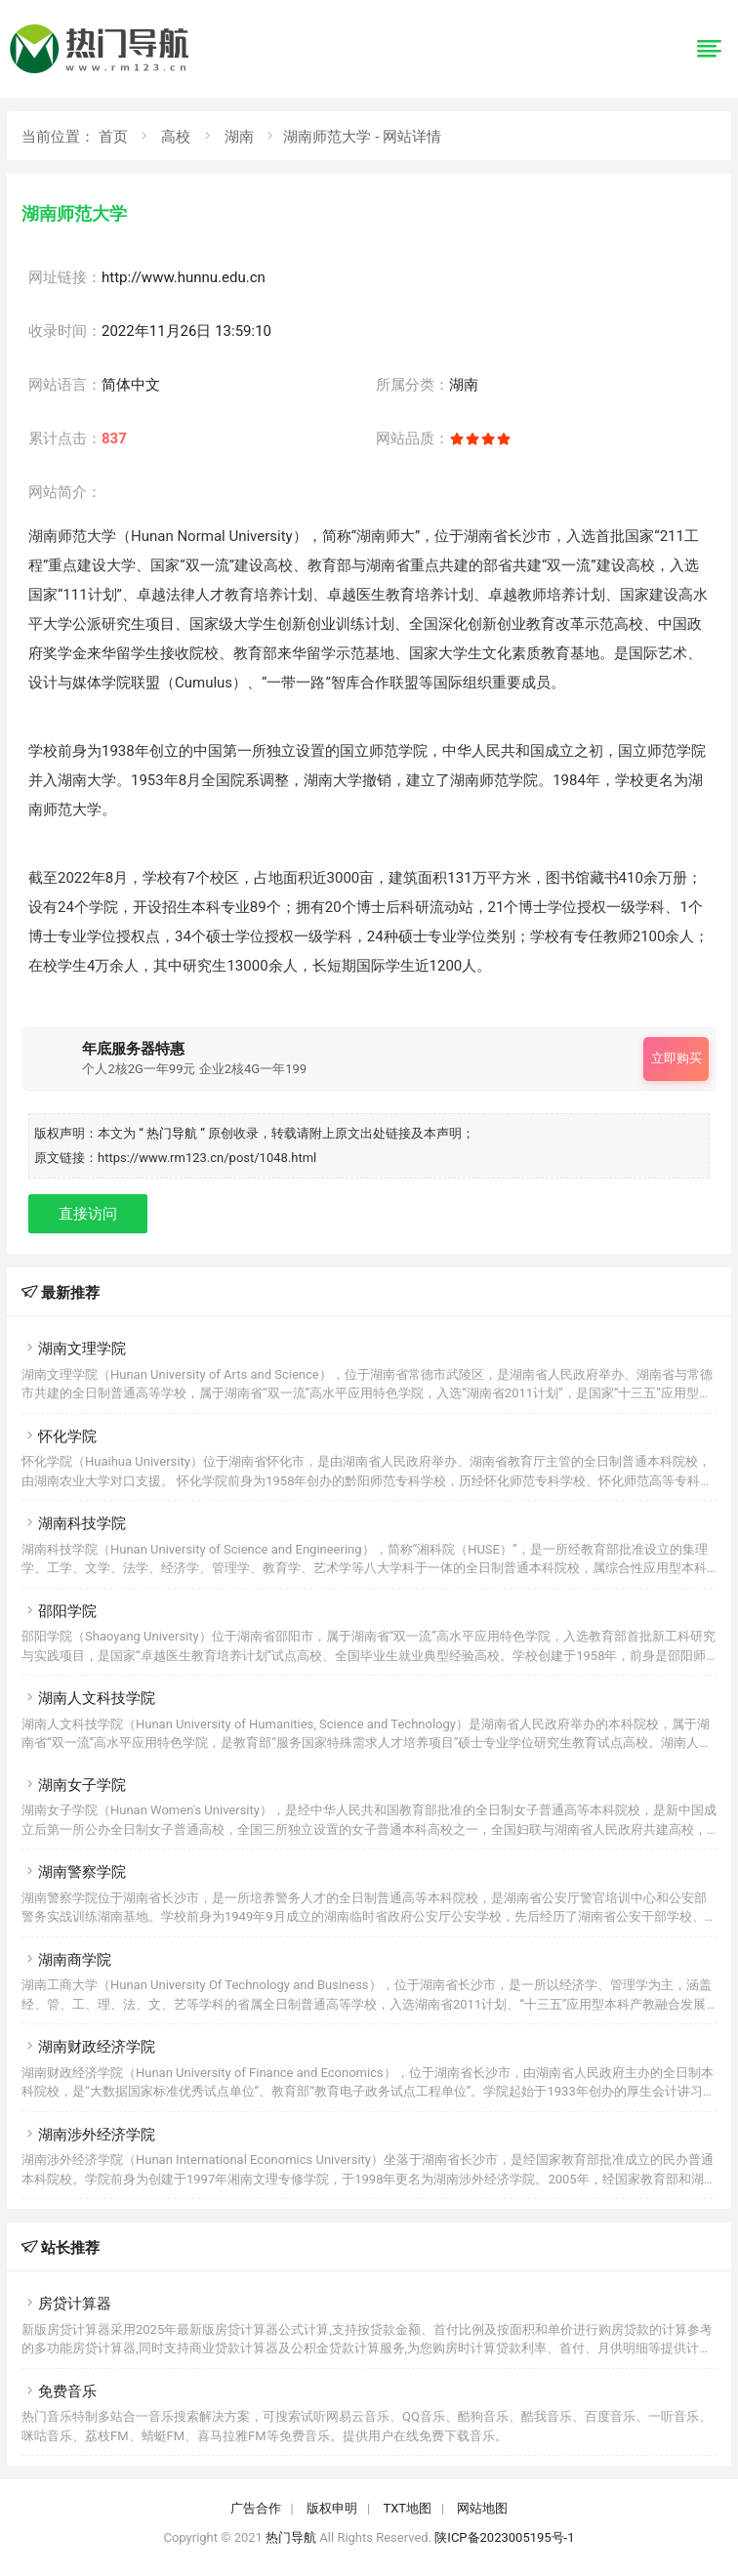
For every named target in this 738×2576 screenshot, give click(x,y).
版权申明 (332, 2508)
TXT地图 (407, 2508)
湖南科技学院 (73, 1523)
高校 (175, 136)
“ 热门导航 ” (173, 1133)
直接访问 (88, 1214)
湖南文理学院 (73, 1348)
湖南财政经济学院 (88, 2047)
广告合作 (255, 2508)
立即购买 (676, 1058)
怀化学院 (59, 1436)
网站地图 (482, 2508)
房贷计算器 (66, 2303)
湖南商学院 (66, 1960)
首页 (113, 136)
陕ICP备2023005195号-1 (504, 2537)
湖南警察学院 (73, 1872)
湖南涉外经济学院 (88, 2134)
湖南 (239, 136)
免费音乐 (59, 2391)
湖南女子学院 (73, 1785)
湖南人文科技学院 (88, 1698)
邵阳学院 (59, 1611)
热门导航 (291, 2537)
